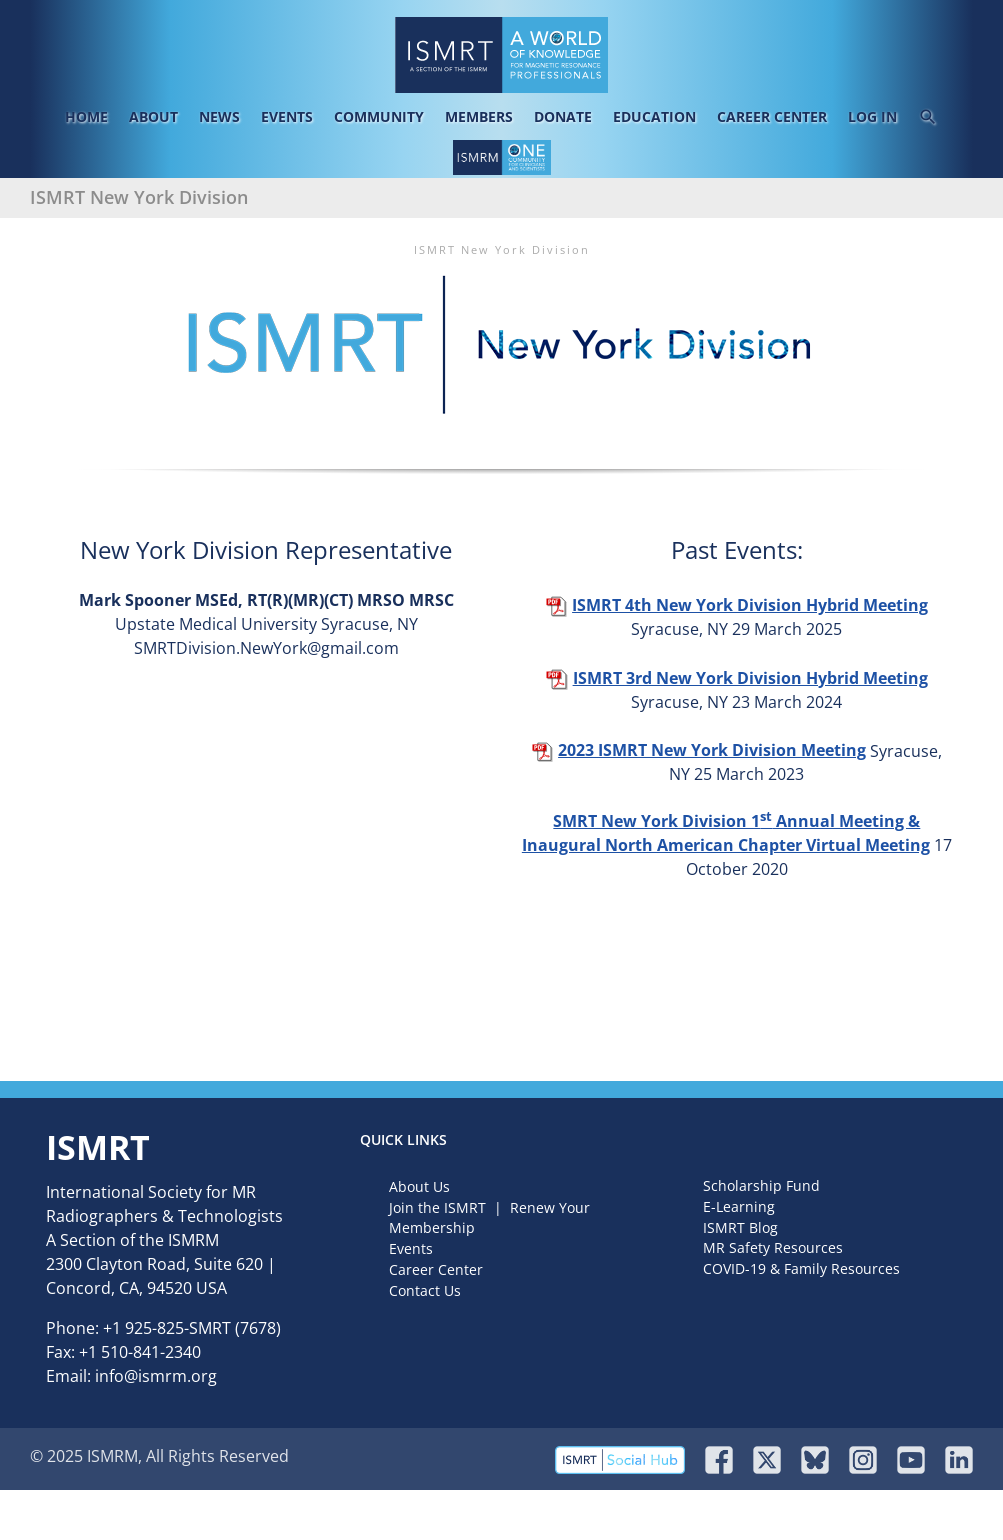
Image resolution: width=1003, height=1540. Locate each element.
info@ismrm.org (156, 1376)
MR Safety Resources (773, 1247)
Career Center (436, 1269)
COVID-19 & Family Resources (801, 1268)
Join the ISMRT (437, 1207)
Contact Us (425, 1290)
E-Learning (739, 1206)
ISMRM (193, 1240)
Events (411, 1248)
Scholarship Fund (761, 1185)
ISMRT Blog (740, 1227)
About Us (419, 1186)
